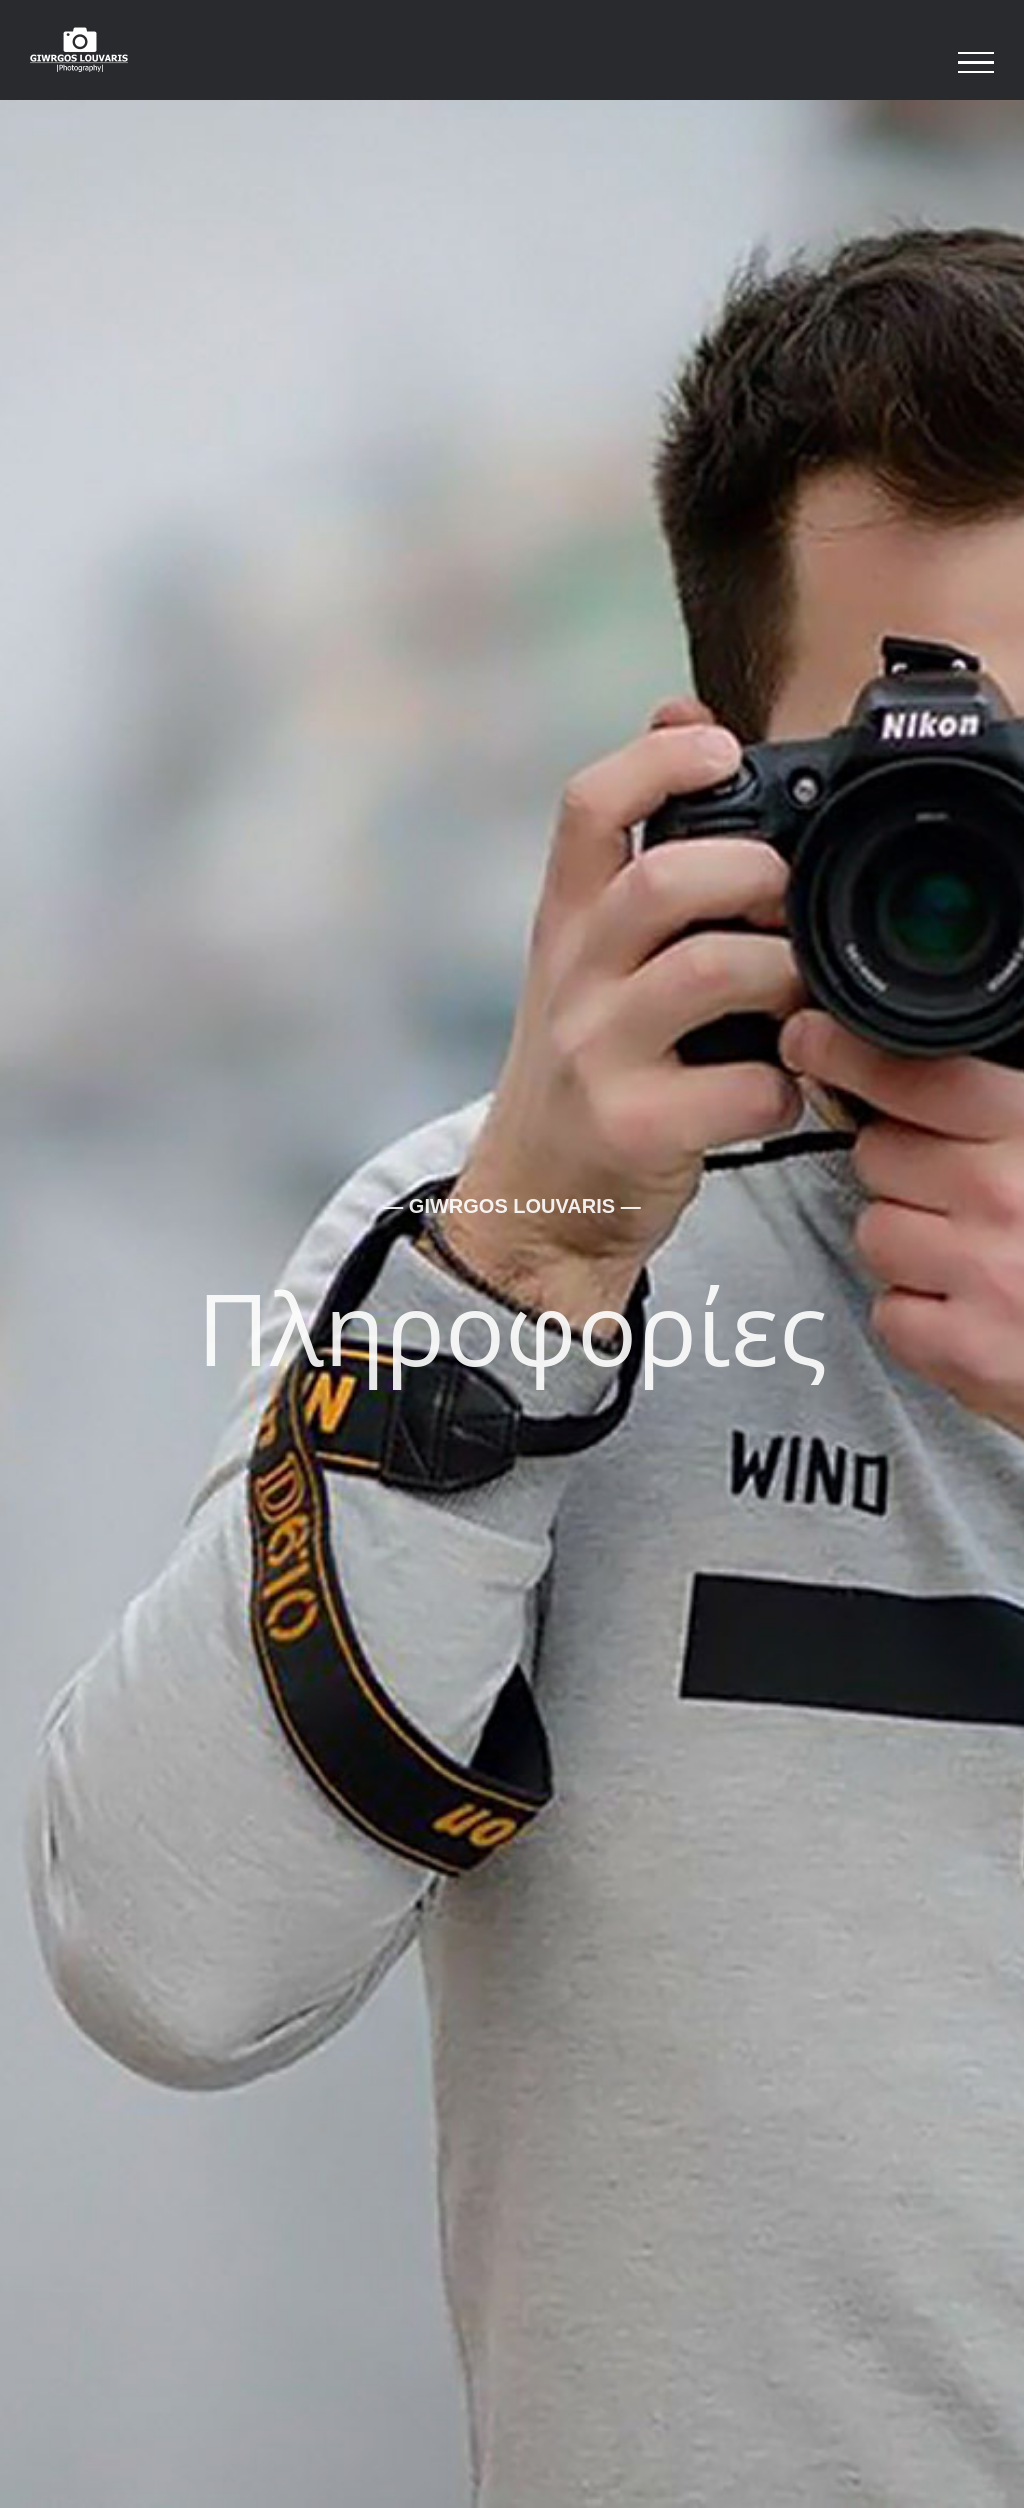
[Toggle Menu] (976, 63)
